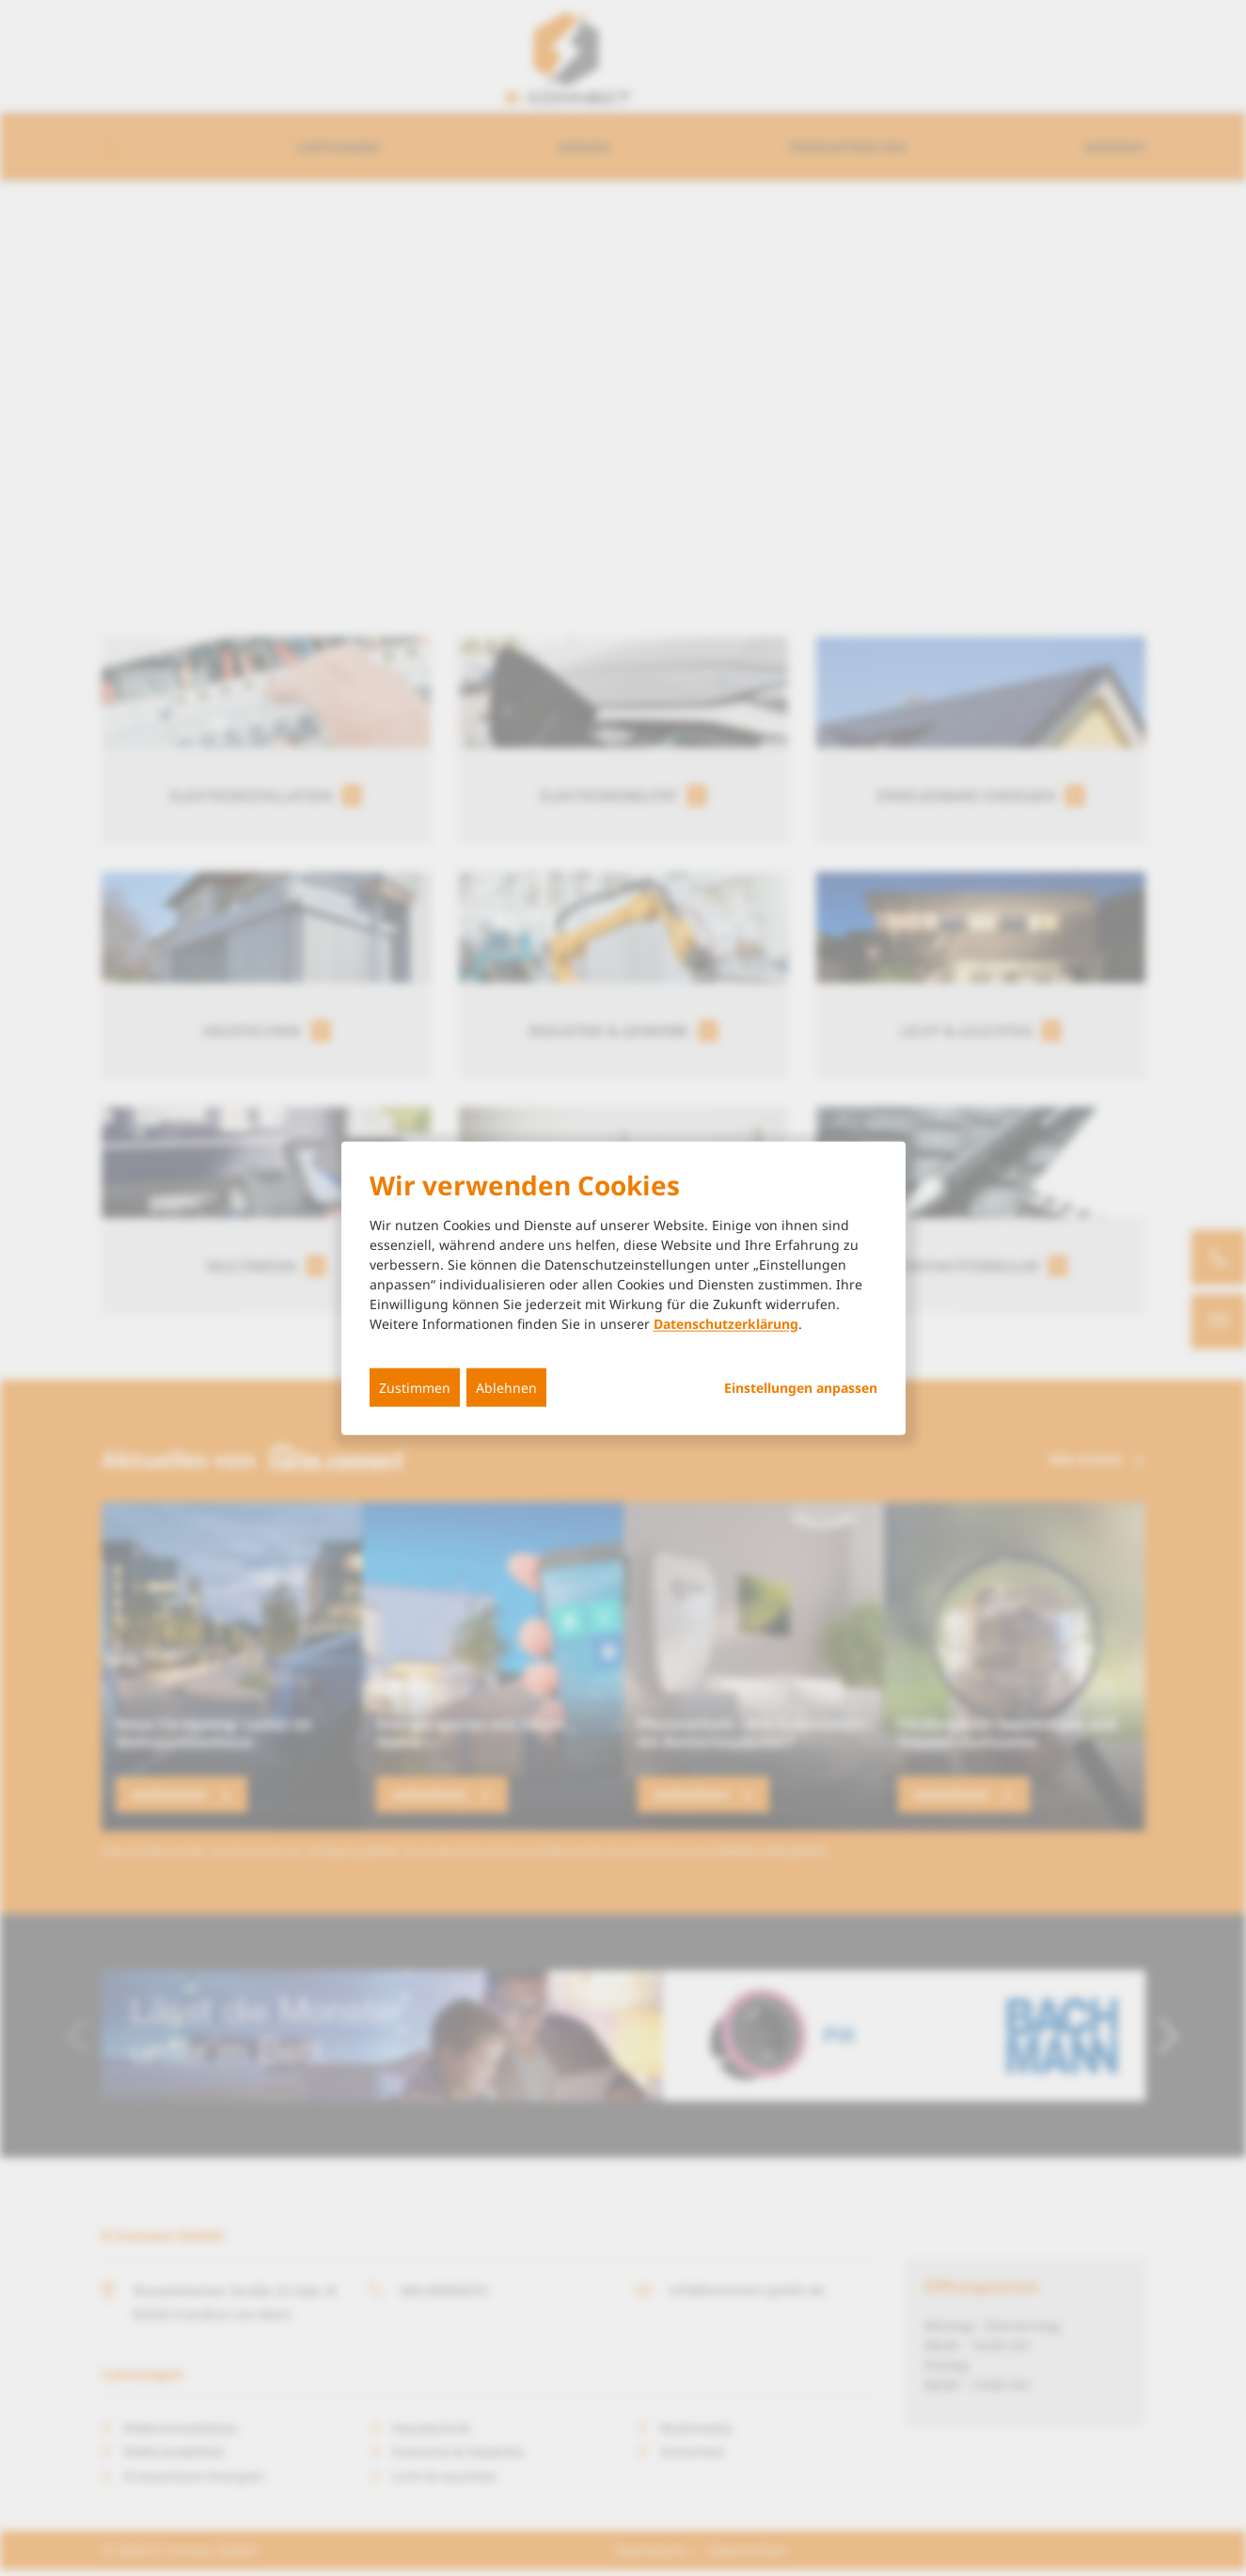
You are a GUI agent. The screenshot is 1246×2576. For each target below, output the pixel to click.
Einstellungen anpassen (800, 1388)
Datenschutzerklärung (726, 1324)
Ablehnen (506, 1388)
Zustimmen (414, 1388)
